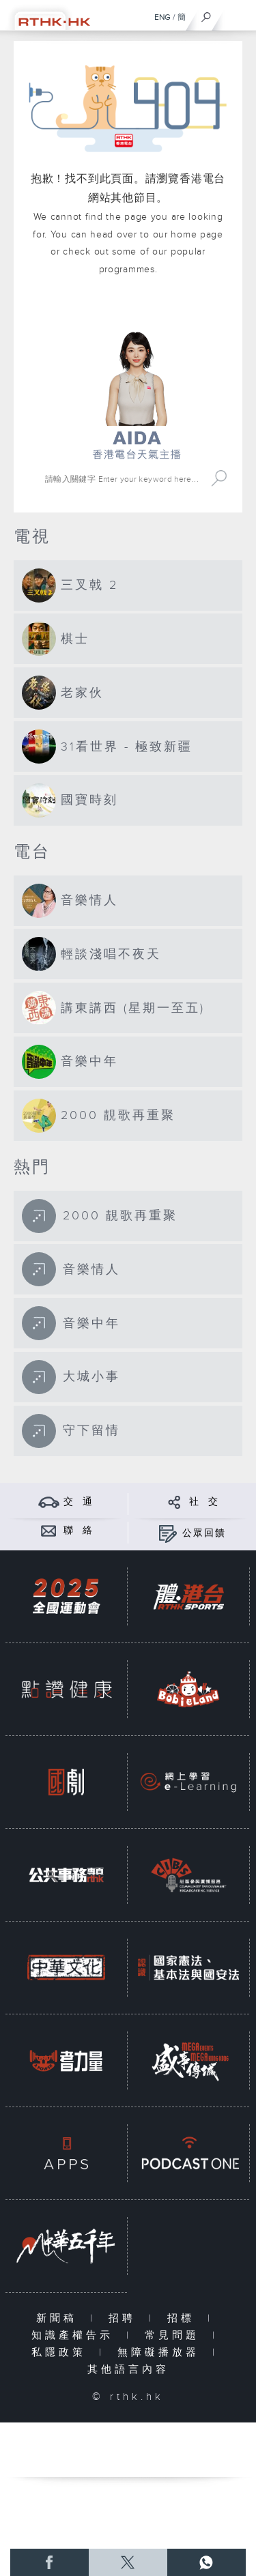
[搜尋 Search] (123, 479)
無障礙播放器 (161, 2352)
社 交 (204, 1501)
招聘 (125, 2318)
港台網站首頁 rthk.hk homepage (137, 311)
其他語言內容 (128, 2369)
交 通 (78, 1501)
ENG (162, 17)
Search (219, 479)
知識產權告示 (75, 2335)
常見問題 (175, 2335)
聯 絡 (78, 1530)
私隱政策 (61, 2352)
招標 (184, 2318)
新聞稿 (59, 2318)
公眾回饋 (204, 1533)
